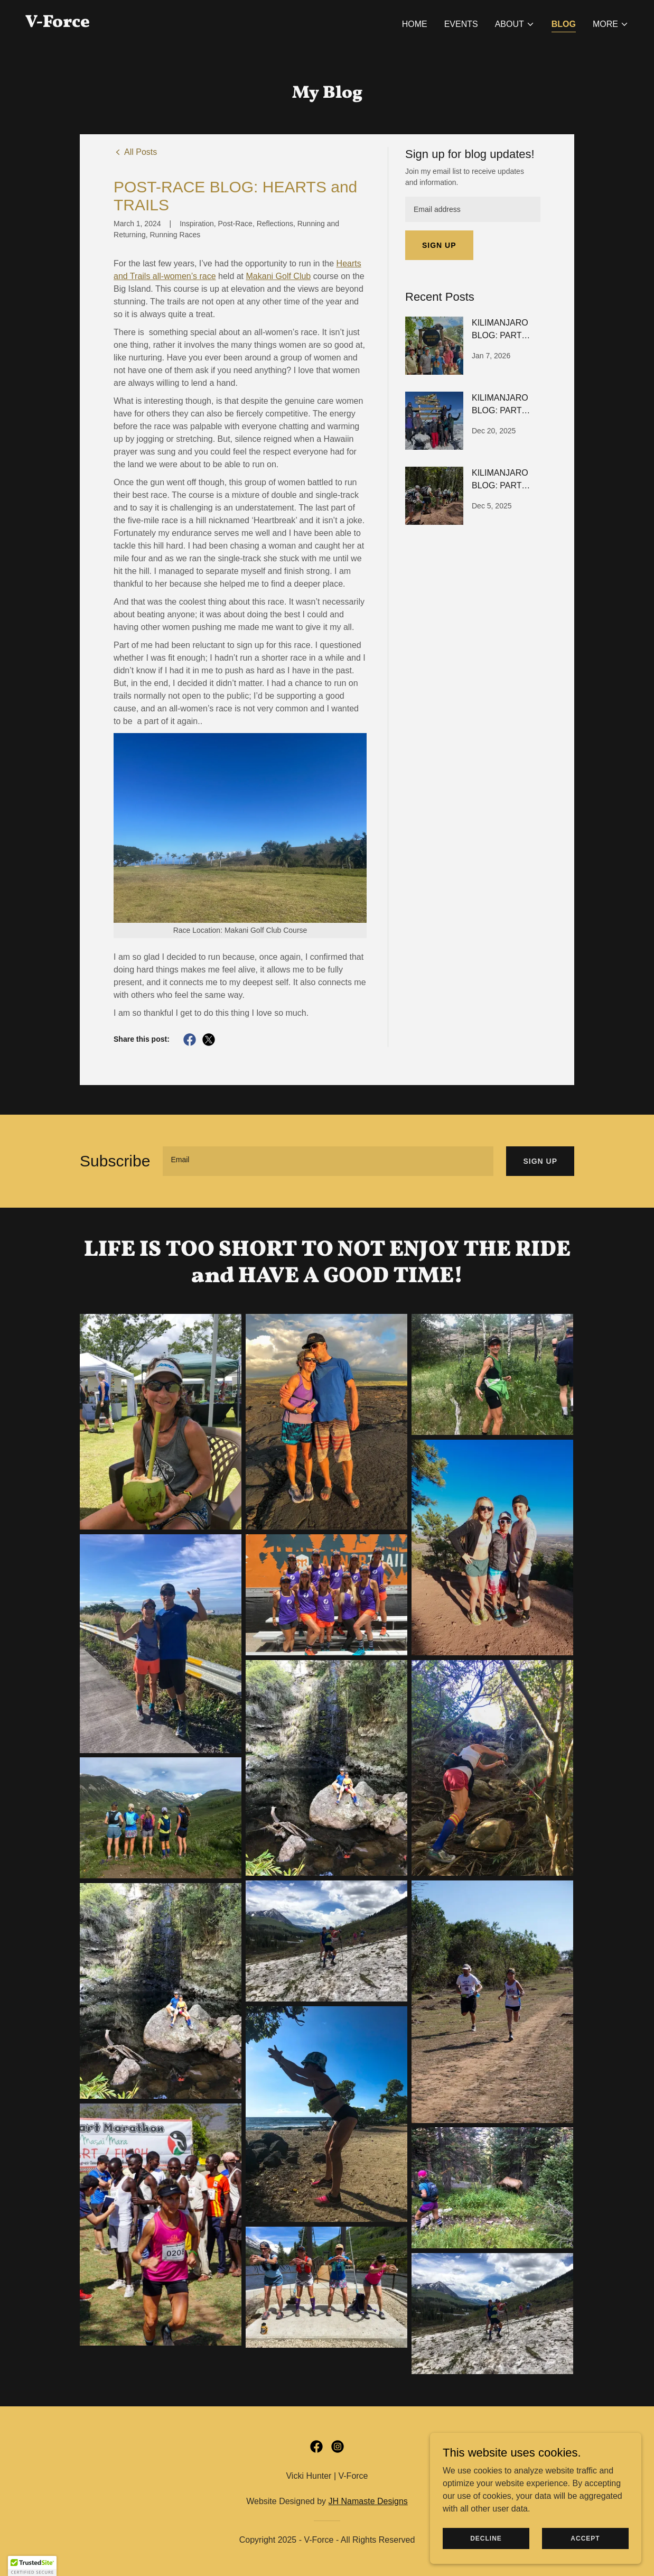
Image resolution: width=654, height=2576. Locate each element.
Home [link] (414, 24)
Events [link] (461, 24)
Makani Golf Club (278, 276)
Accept (585, 2538)
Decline (486, 2538)
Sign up (439, 245)
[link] (57, 24)
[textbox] (472, 209)
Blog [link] (564, 24)
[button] (515, 24)
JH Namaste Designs (368, 2501)
